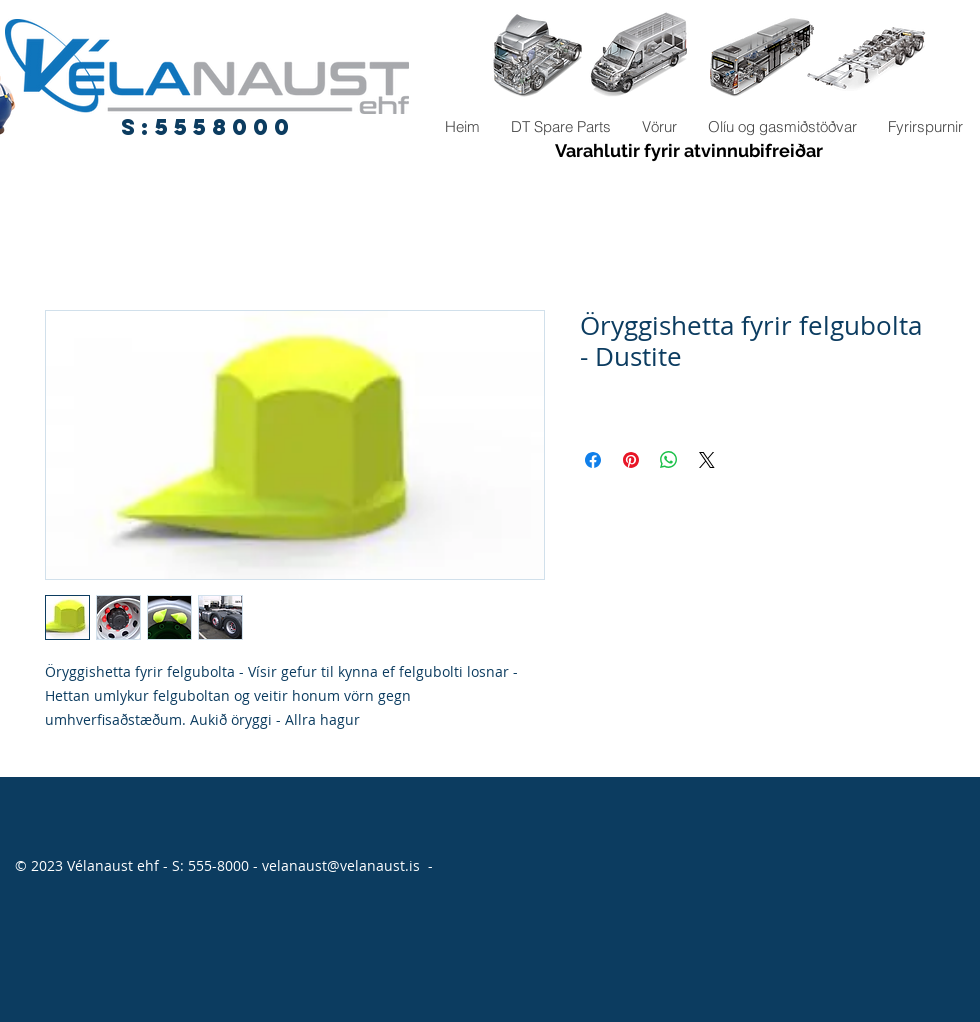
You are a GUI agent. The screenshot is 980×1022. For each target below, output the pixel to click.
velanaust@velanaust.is (341, 865)
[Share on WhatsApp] (669, 460)
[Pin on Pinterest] (631, 460)
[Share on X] (707, 460)
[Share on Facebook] (593, 460)
